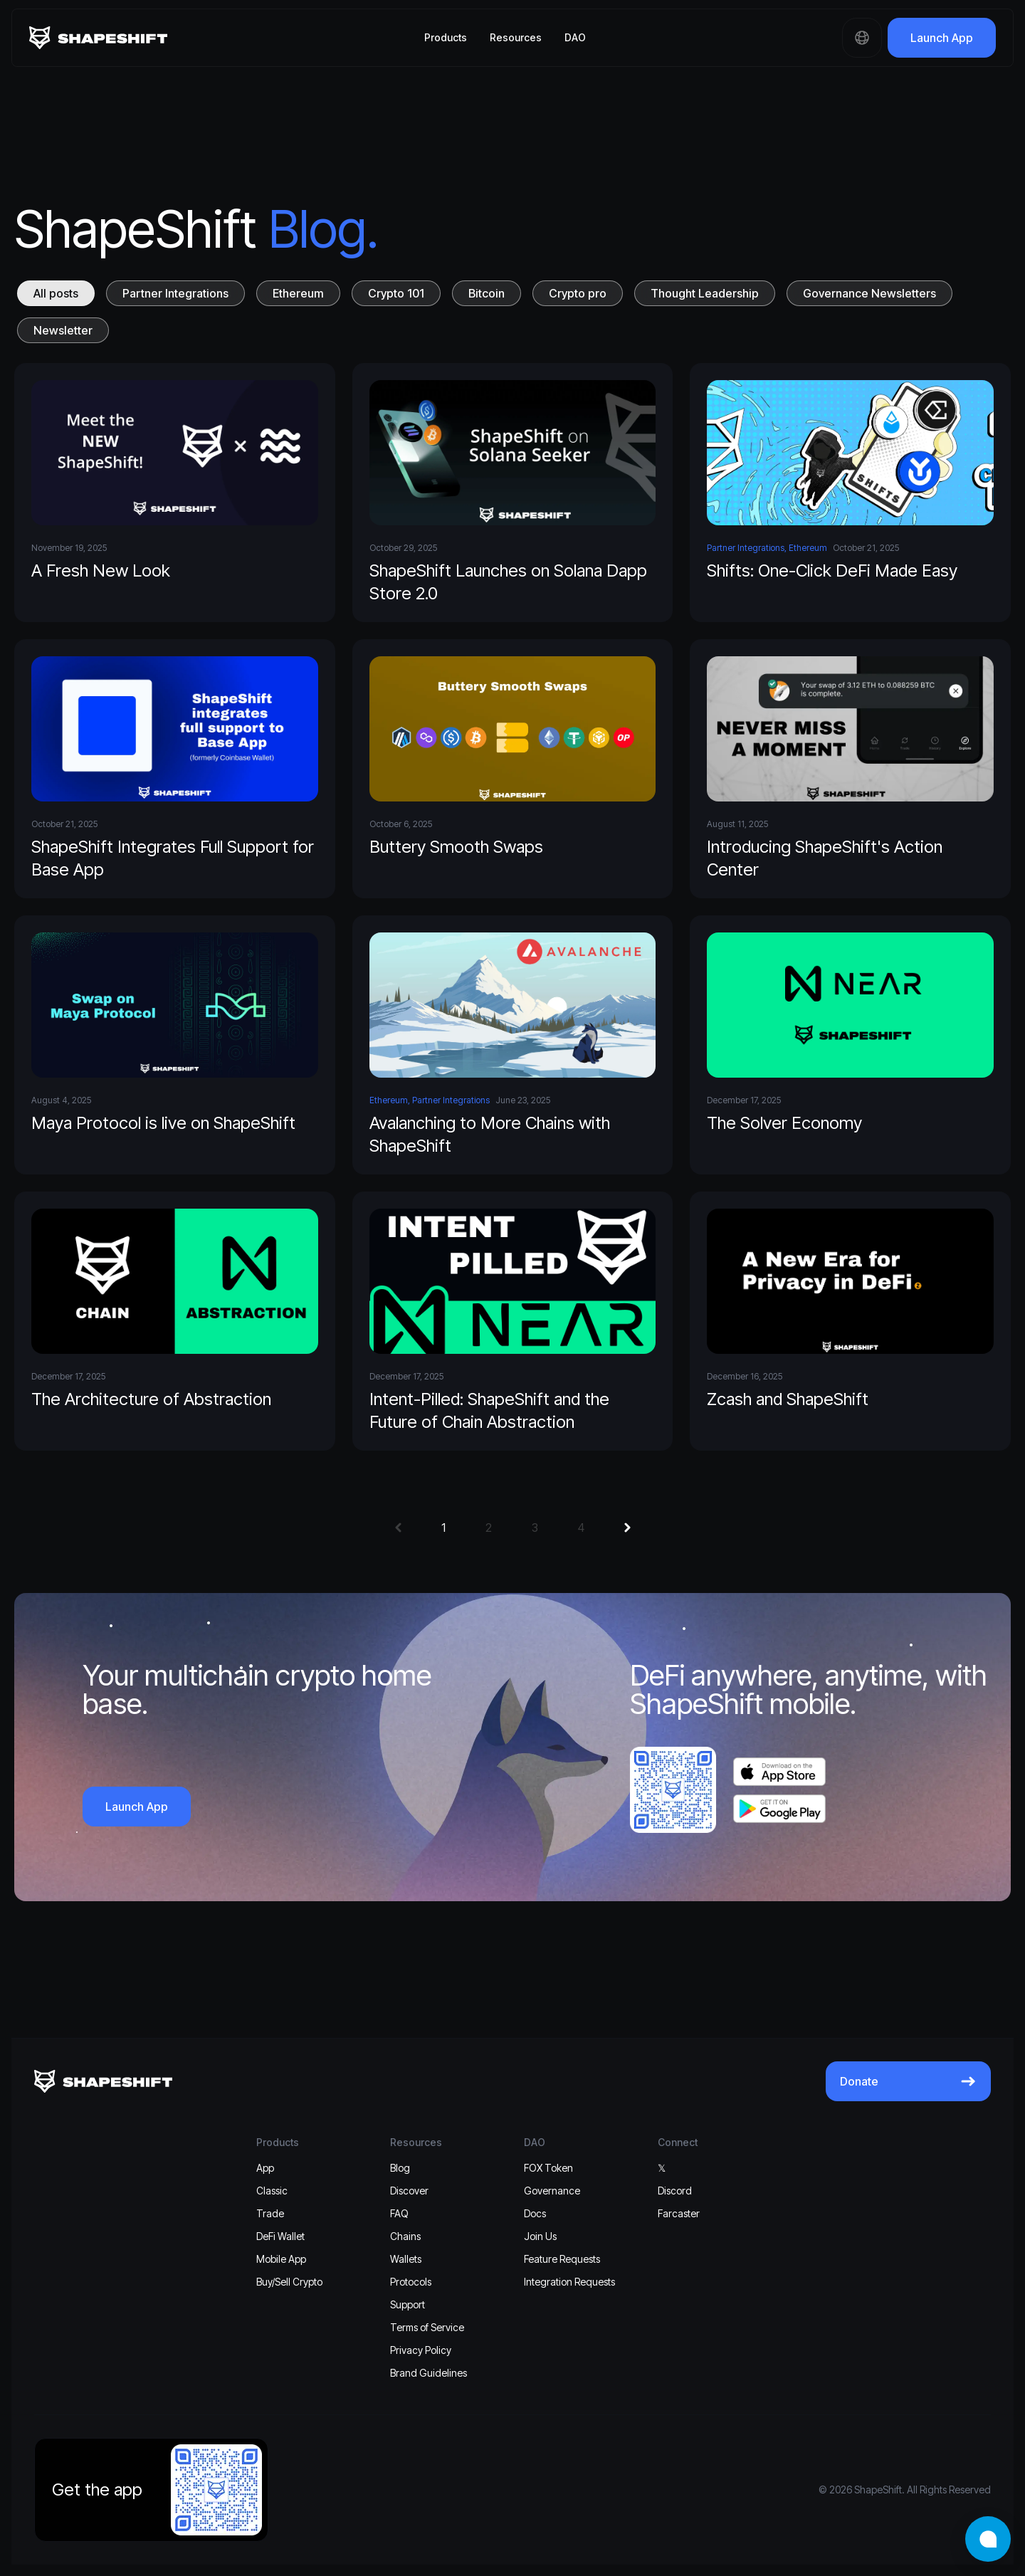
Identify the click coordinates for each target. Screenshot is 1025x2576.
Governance (552, 2191)
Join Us (540, 2236)
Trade (270, 2213)
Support (407, 2304)
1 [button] (443, 1527)
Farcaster (679, 2213)
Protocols (410, 2282)
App (265, 2168)
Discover (409, 2191)
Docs (535, 2213)
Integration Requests (569, 2282)
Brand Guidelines (428, 2373)
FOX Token (548, 2168)
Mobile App (281, 2259)
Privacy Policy (420, 2350)
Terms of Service (427, 2327)
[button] (398, 1527)
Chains (405, 2236)
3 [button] (535, 1527)
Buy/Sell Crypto (289, 2282)
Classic (272, 2191)
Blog (400, 2168)
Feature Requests (562, 2259)
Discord (675, 2191)
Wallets (405, 2259)
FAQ (399, 2213)
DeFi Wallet (280, 2236)
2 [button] (488, 1527)
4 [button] (581, 1527)
